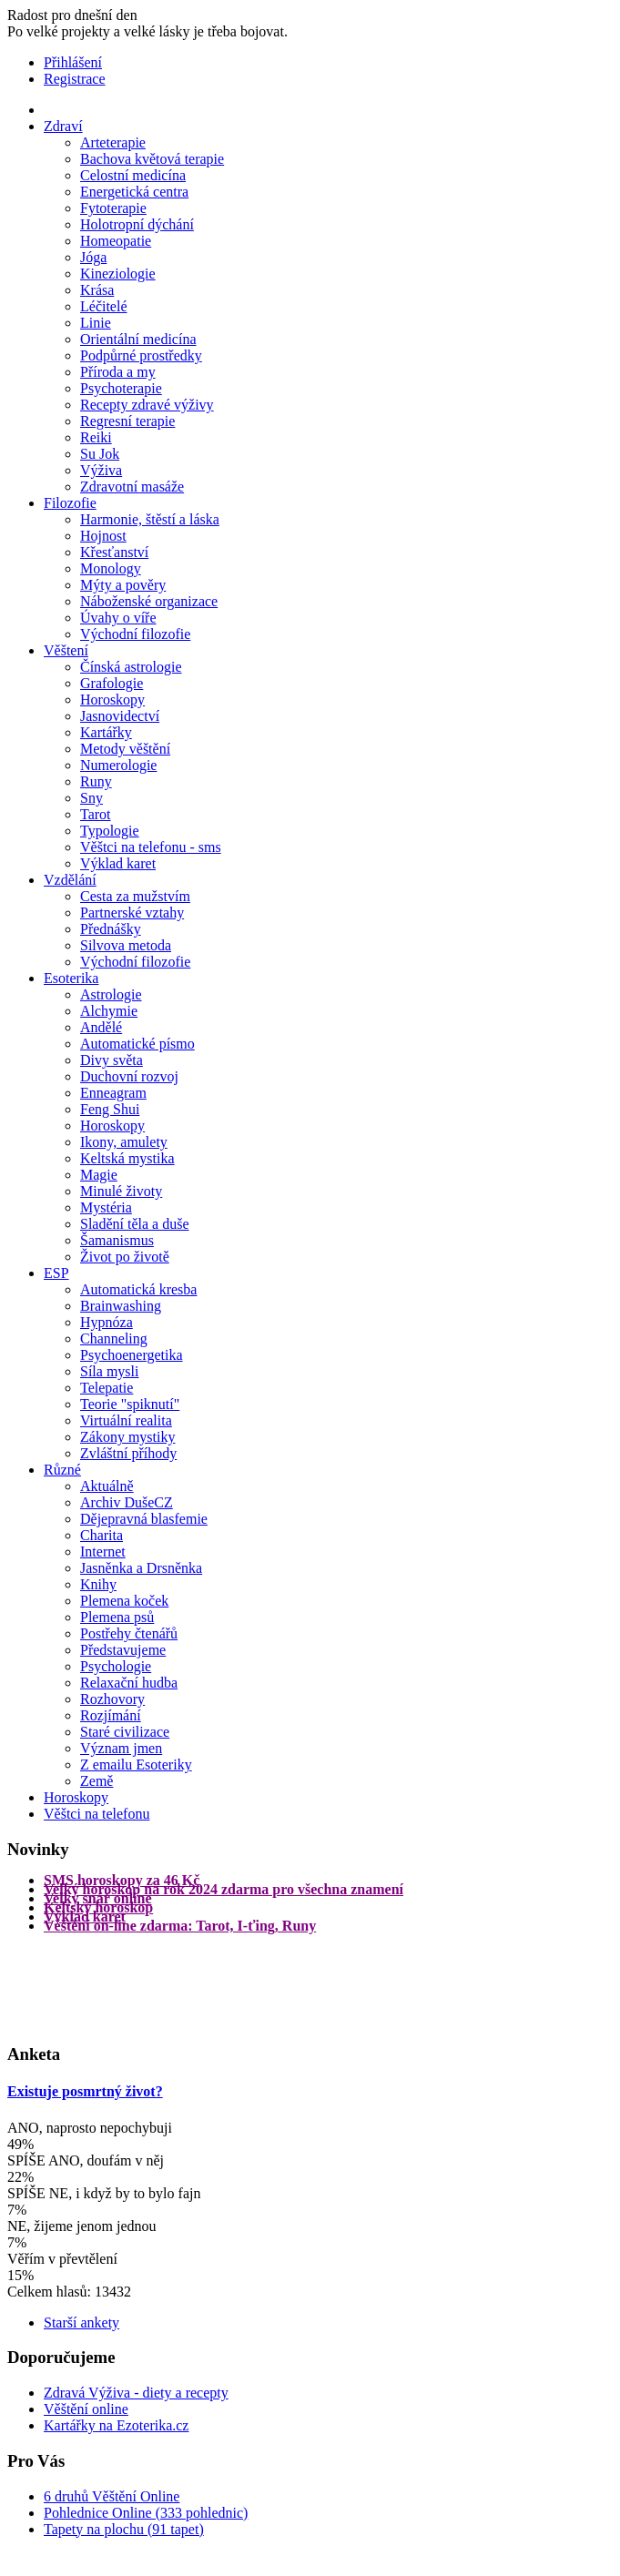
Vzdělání (70, 879)
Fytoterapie (113, 208)
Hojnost (103, 535)
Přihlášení (73, 62)
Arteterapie (113, 142)
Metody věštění (125, 748)
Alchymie (108, 1011)
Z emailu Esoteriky (136, 1764)
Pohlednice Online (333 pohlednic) (146, 2512)
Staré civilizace (124, 1731)
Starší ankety (81, 2322)
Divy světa (111, 1060)
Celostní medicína (133, 175)
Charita (101, 1535)
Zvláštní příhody (128, 1453)
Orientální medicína (138, 339)
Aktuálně (107, 1486)
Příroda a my (118, 372)
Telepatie (106, 1387)
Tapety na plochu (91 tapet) (124, 2529)
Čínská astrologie (131, 666)
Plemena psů (117, 1617)
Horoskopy (112, 699)
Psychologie (115, 1666)
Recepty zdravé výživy (147, 404)
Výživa (101, 470)
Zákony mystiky (127, 1437)
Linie (95, 322)
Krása (97, 290)
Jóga (93, 257)
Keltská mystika (127, 1158)
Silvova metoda (125, 945)
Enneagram (113, 1092)
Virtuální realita (126, 1420)
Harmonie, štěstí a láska (149, 519)
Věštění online (86, 2409)
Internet (103, 1551)
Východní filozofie (135, 634)
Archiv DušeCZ (126, 1502)
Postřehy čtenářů (129, 1633)
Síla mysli (109, 1371)
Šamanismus (117, 1240)
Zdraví (63, 126)
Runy (96, 781)
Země (96, 1781)
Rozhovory (112, 1699)
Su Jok (99, 453)
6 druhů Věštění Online (111, 2496)
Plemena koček (124, 1600)
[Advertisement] (80, 1986)
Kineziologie (118, 273)
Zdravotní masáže (132, 486)
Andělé (101, 1027)
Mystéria (106, 1207)
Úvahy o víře (118, 617)
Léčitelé (103, 306)
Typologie (109, 830)
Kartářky (106, 732)
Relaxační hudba (129, 1682)
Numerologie (118, 765)
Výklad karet (118, 863)
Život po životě (124, 1256)
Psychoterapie (121, 388)
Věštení (66, 650)
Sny (91, 798)
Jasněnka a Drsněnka (141, 1568)
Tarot (95, 814)
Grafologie (111, 683)
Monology (110, 568)
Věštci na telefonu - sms (150, 847)
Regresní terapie (127, 421)
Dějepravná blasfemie (144, 1518)
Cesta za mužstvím (135, 896)
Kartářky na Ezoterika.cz (116, 2425)
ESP (56, 1273)
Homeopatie (115, 240)
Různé (62, 1469)
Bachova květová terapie (152, 159)
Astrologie (111, 994)
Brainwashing (120, 1305)
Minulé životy (121, 1191)
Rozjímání (110, 1715)
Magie (98, 1174)
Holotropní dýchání (137, 224)
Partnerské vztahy (132, 912)
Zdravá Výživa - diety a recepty (136, 2392)
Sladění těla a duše (134, 1224)
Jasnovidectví (119, 716)
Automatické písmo (137, 1043)
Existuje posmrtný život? (85, 2091)
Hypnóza (106, 1322)
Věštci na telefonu (96, 1813)
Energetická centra (134, 191)
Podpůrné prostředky (141, 355)
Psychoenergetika (131, 1355)
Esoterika (71, 978)
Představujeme (123, 1650)
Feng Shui (109, 1109)
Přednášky (110, 929)
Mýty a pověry (123, 585)
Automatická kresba (138, 1289)
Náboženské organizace (149, 601)
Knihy (98, 1584)
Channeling (113, 1338)
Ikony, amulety (124, 1142)
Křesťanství (114, 552)
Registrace (75, 78)
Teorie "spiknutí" (129, 1404)
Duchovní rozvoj (129, 1076)
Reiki (96, 437)
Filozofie (70, 503)
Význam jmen (121, 1748)
